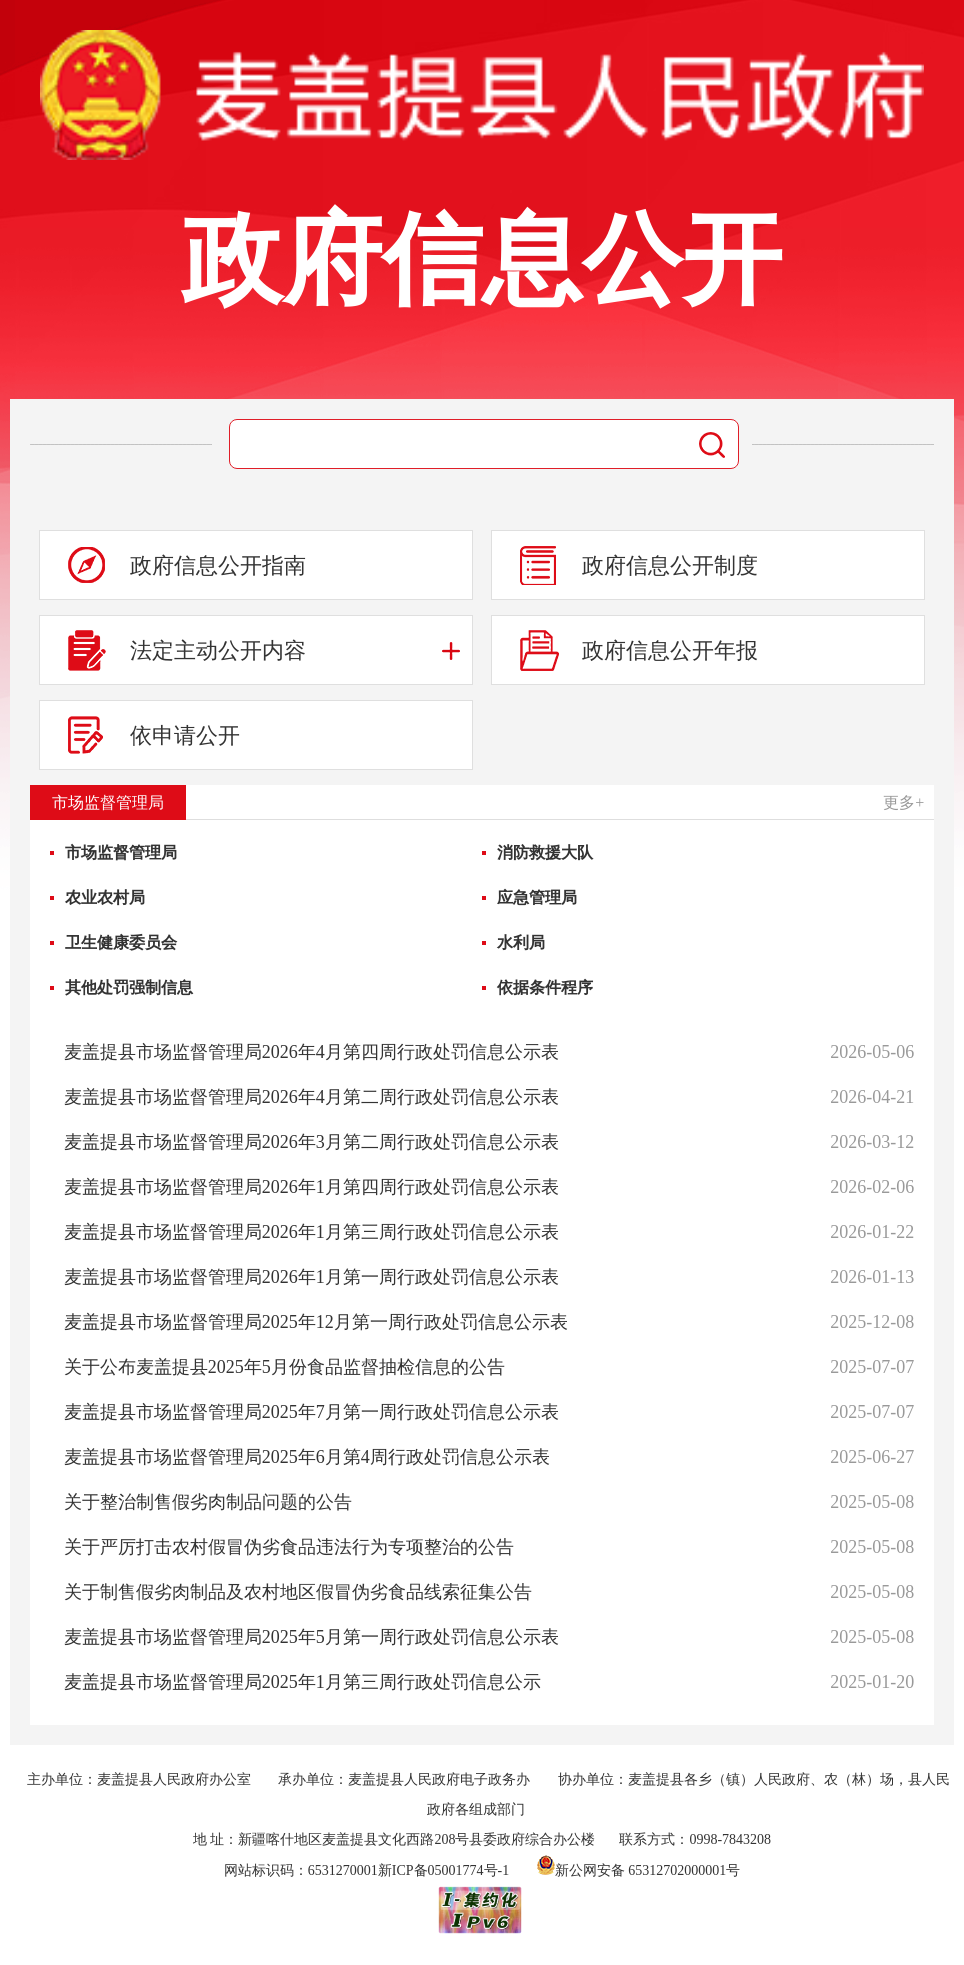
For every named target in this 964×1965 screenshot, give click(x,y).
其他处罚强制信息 (129, 987)
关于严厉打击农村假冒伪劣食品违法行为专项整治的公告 (289, 1547)
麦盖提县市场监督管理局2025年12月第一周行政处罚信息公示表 (316, 1322)
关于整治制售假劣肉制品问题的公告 (208, 1502)
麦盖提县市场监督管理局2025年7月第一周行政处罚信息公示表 (311, 1412)
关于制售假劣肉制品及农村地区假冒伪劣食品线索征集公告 (298, 1592)
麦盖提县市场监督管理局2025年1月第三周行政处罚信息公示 (302, 1682)
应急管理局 (537, 897)
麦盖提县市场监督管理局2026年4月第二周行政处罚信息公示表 (311, 1097)
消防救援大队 (545, 852)
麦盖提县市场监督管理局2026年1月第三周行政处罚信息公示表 (311, 1232)
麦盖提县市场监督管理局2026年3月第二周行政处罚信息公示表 (311, 1142)
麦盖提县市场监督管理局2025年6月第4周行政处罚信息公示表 (307, 1457)
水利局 (521, 942)
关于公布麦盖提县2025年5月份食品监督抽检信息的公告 (284, 1367)
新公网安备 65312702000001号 (639, 1870)
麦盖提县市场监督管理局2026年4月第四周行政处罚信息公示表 (311, 1052)
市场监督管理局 (121, 852)
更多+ (903, 802)
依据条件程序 (545, 987)
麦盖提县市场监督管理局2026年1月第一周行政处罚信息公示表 (311, 1277)
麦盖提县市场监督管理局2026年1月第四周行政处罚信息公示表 (311, 1187)
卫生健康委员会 (121, 942)
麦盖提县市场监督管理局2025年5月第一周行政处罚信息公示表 (311, 1637)
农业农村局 (105, 897)
